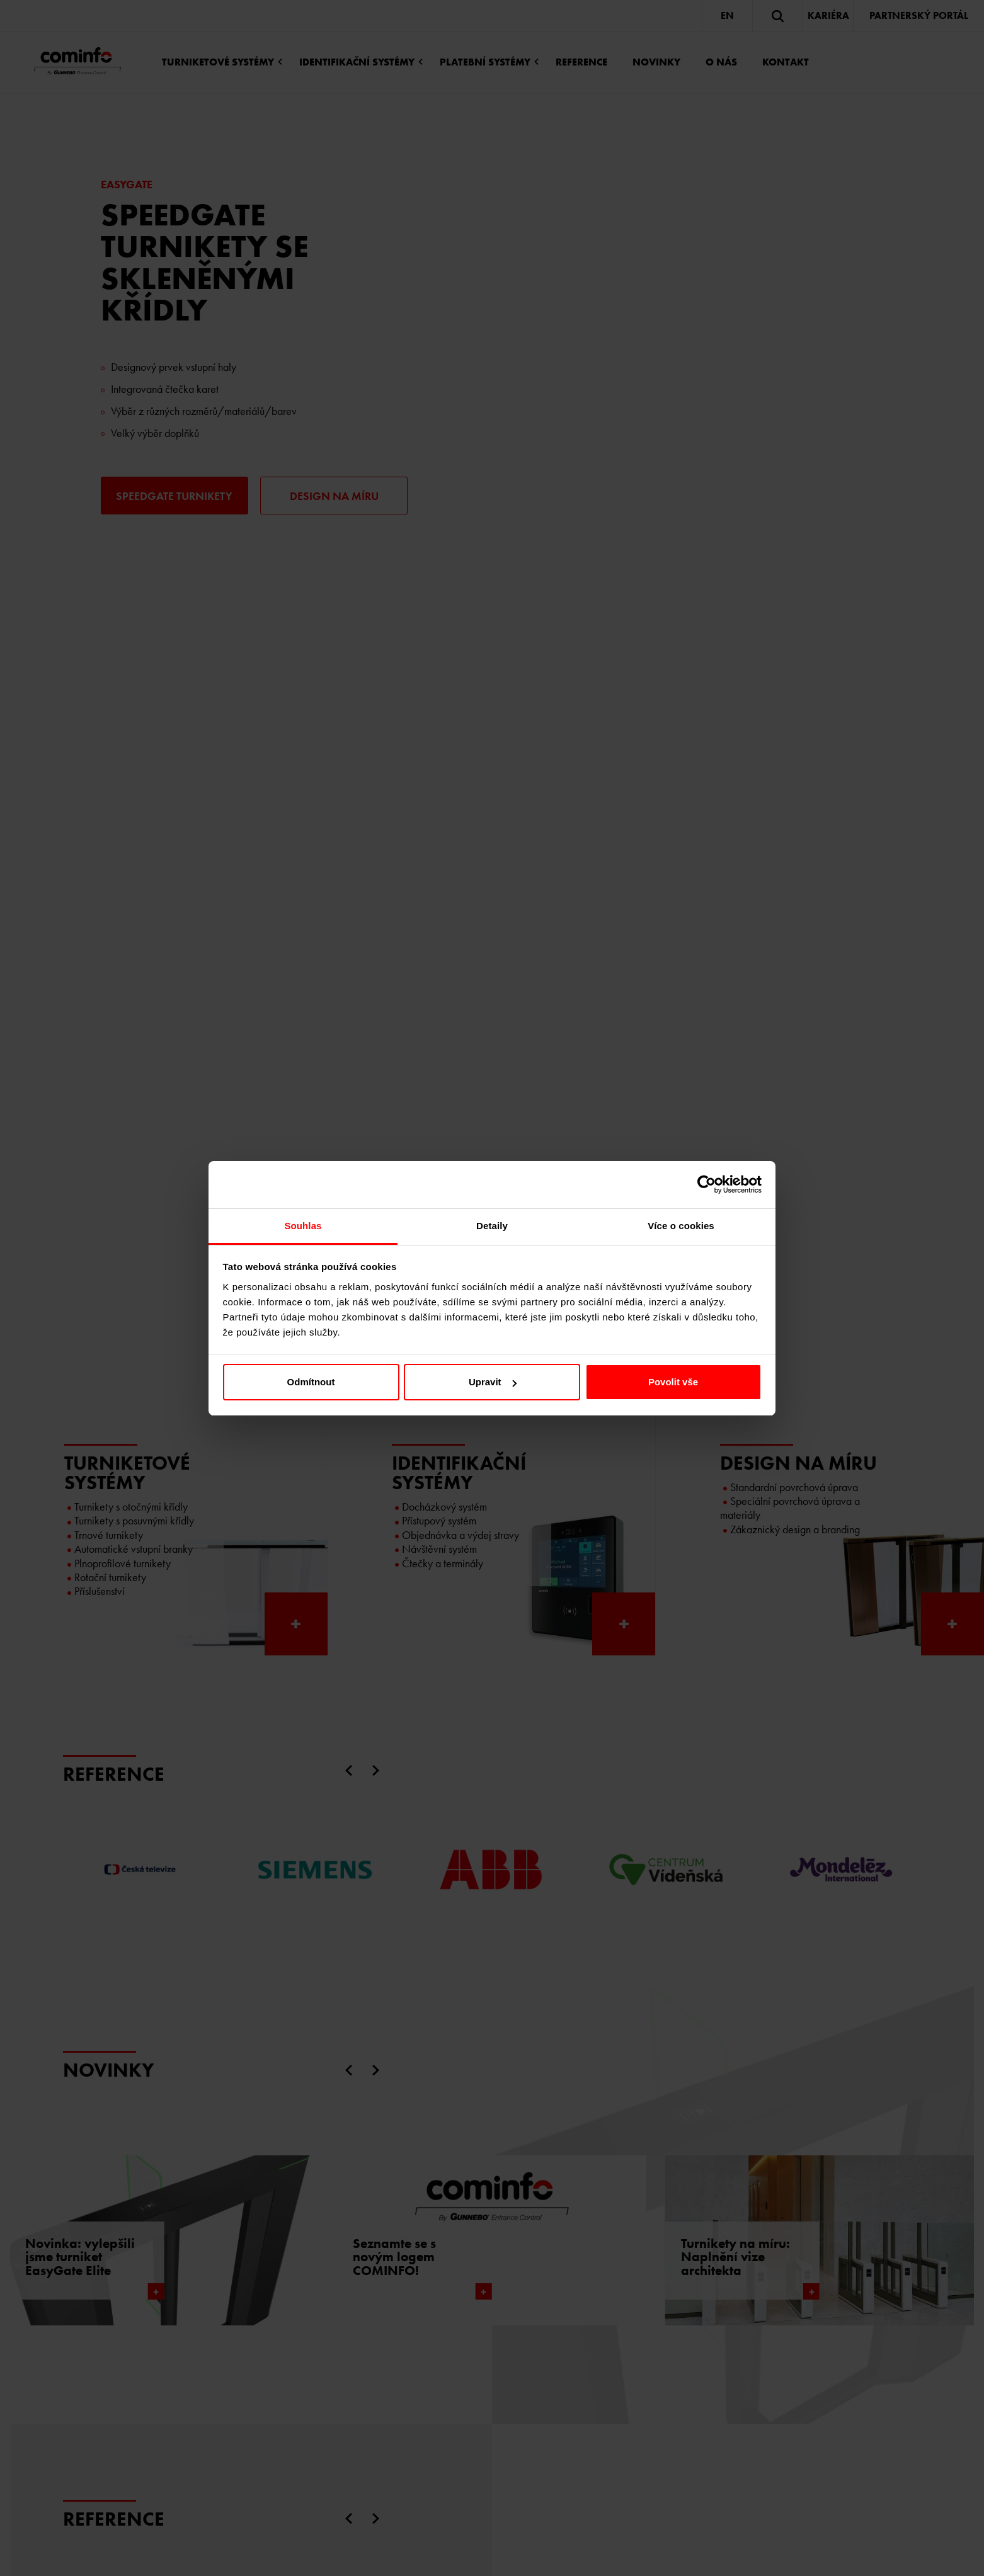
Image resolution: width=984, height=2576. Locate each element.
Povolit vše (673, 1381)
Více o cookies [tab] (681, 1225)
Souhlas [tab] (302, 1225)
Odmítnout (311, 1381)
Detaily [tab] (492, 1225)
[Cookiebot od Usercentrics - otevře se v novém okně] (706, 1184)
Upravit (493, 1381)
